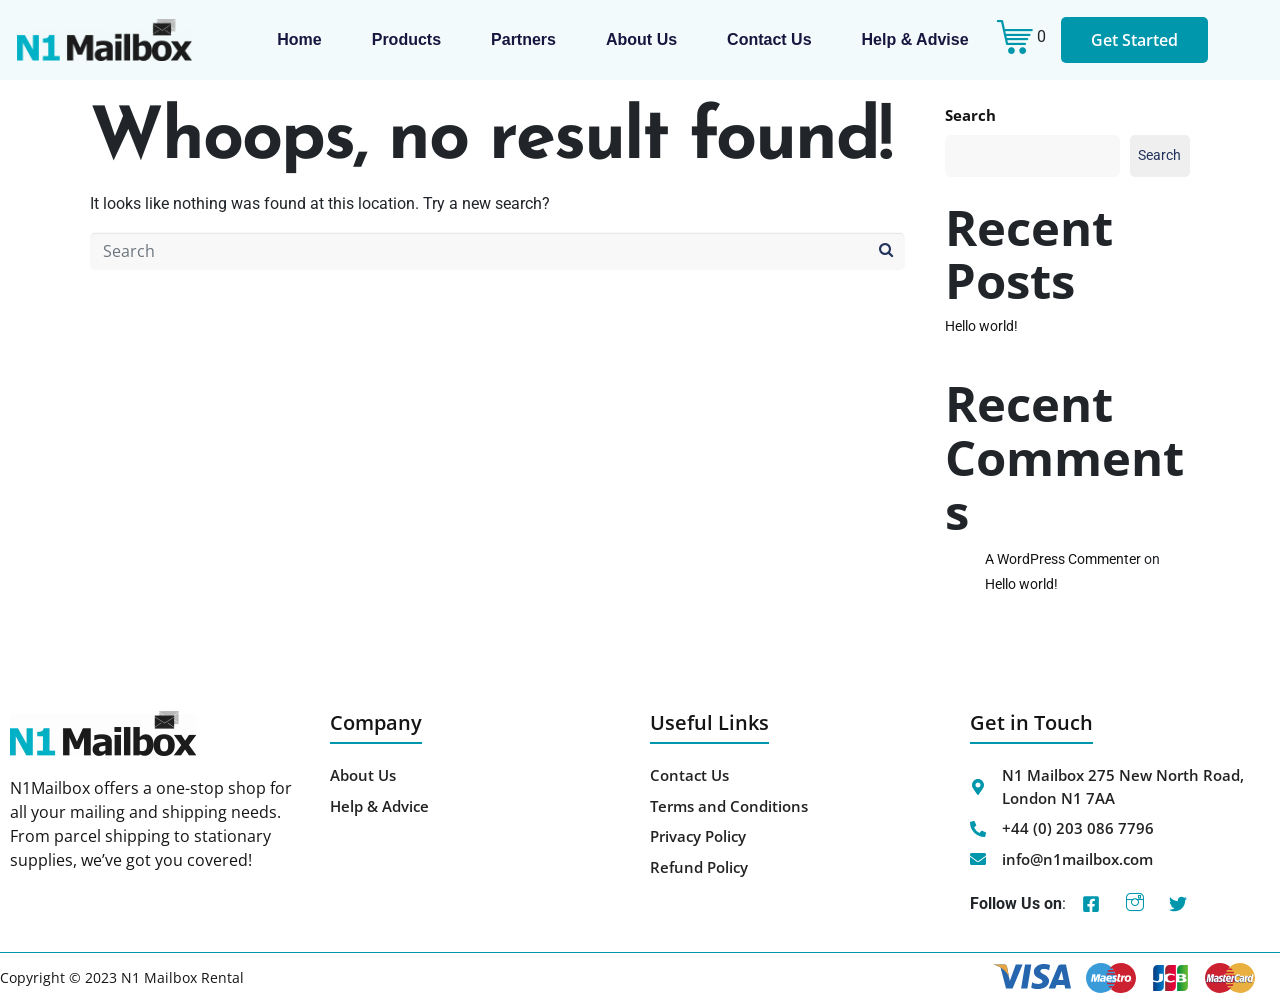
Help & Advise (915, 39)
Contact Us (769, 39)
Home (299, 39)
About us (641, 39)
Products (406, 39)
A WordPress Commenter (1063, 559)
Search (970, 115)
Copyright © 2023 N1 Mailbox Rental (122, 977)
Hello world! (981, 326)
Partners (523, 39)
